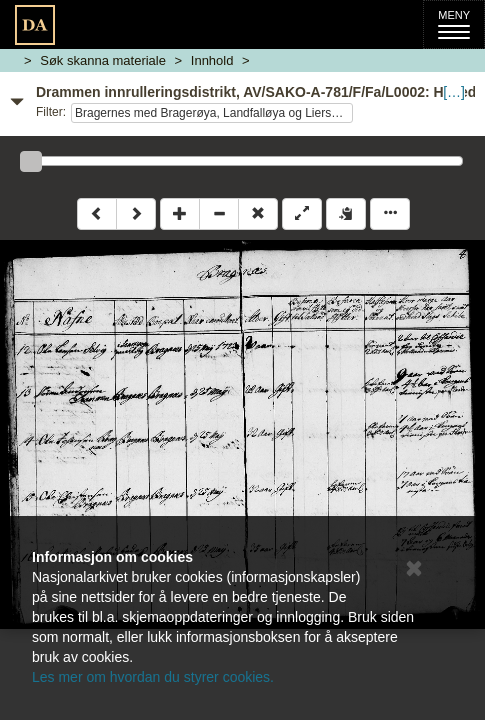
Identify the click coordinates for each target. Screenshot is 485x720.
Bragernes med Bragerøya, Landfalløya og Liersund (213, 113)
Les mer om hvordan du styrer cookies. (153, 677)
